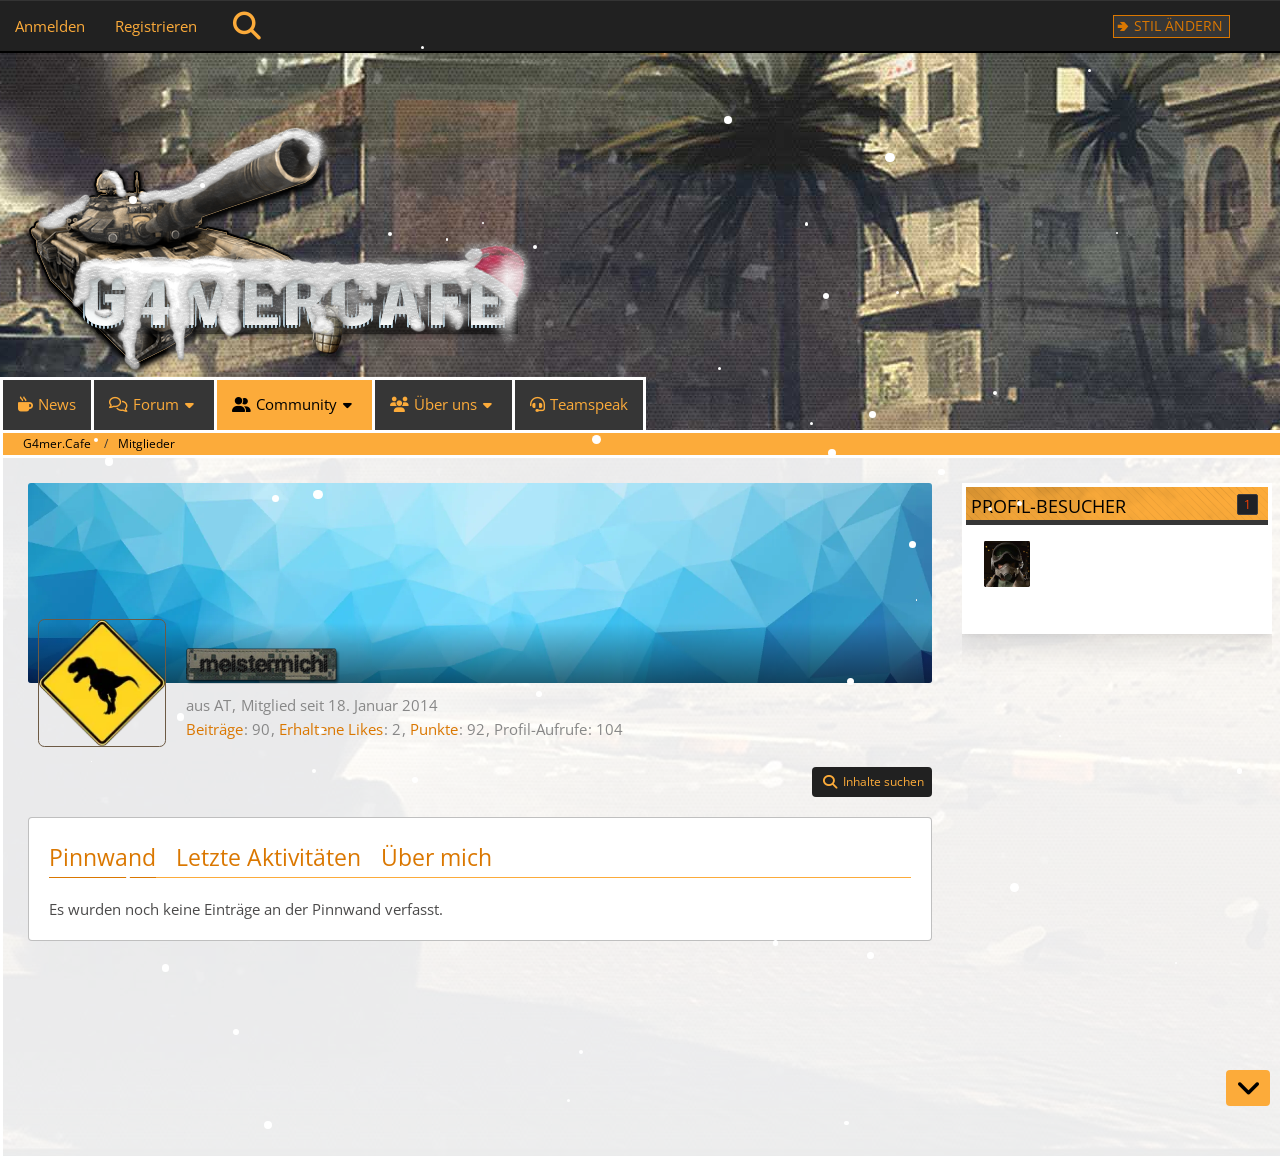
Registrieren (156, 26)
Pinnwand (102, 857)
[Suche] (247, 26)
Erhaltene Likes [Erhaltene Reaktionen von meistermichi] (331, 729)
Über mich (436, 857)
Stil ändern (1178, 25)
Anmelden (50, 26)
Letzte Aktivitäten (268, 857)
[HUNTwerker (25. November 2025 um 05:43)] (1007, 564)
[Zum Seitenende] (1248, 1088)
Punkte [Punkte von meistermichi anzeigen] (434, 729)
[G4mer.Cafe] (650, 90)
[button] (872, 782)
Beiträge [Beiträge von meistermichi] (214, 729)
